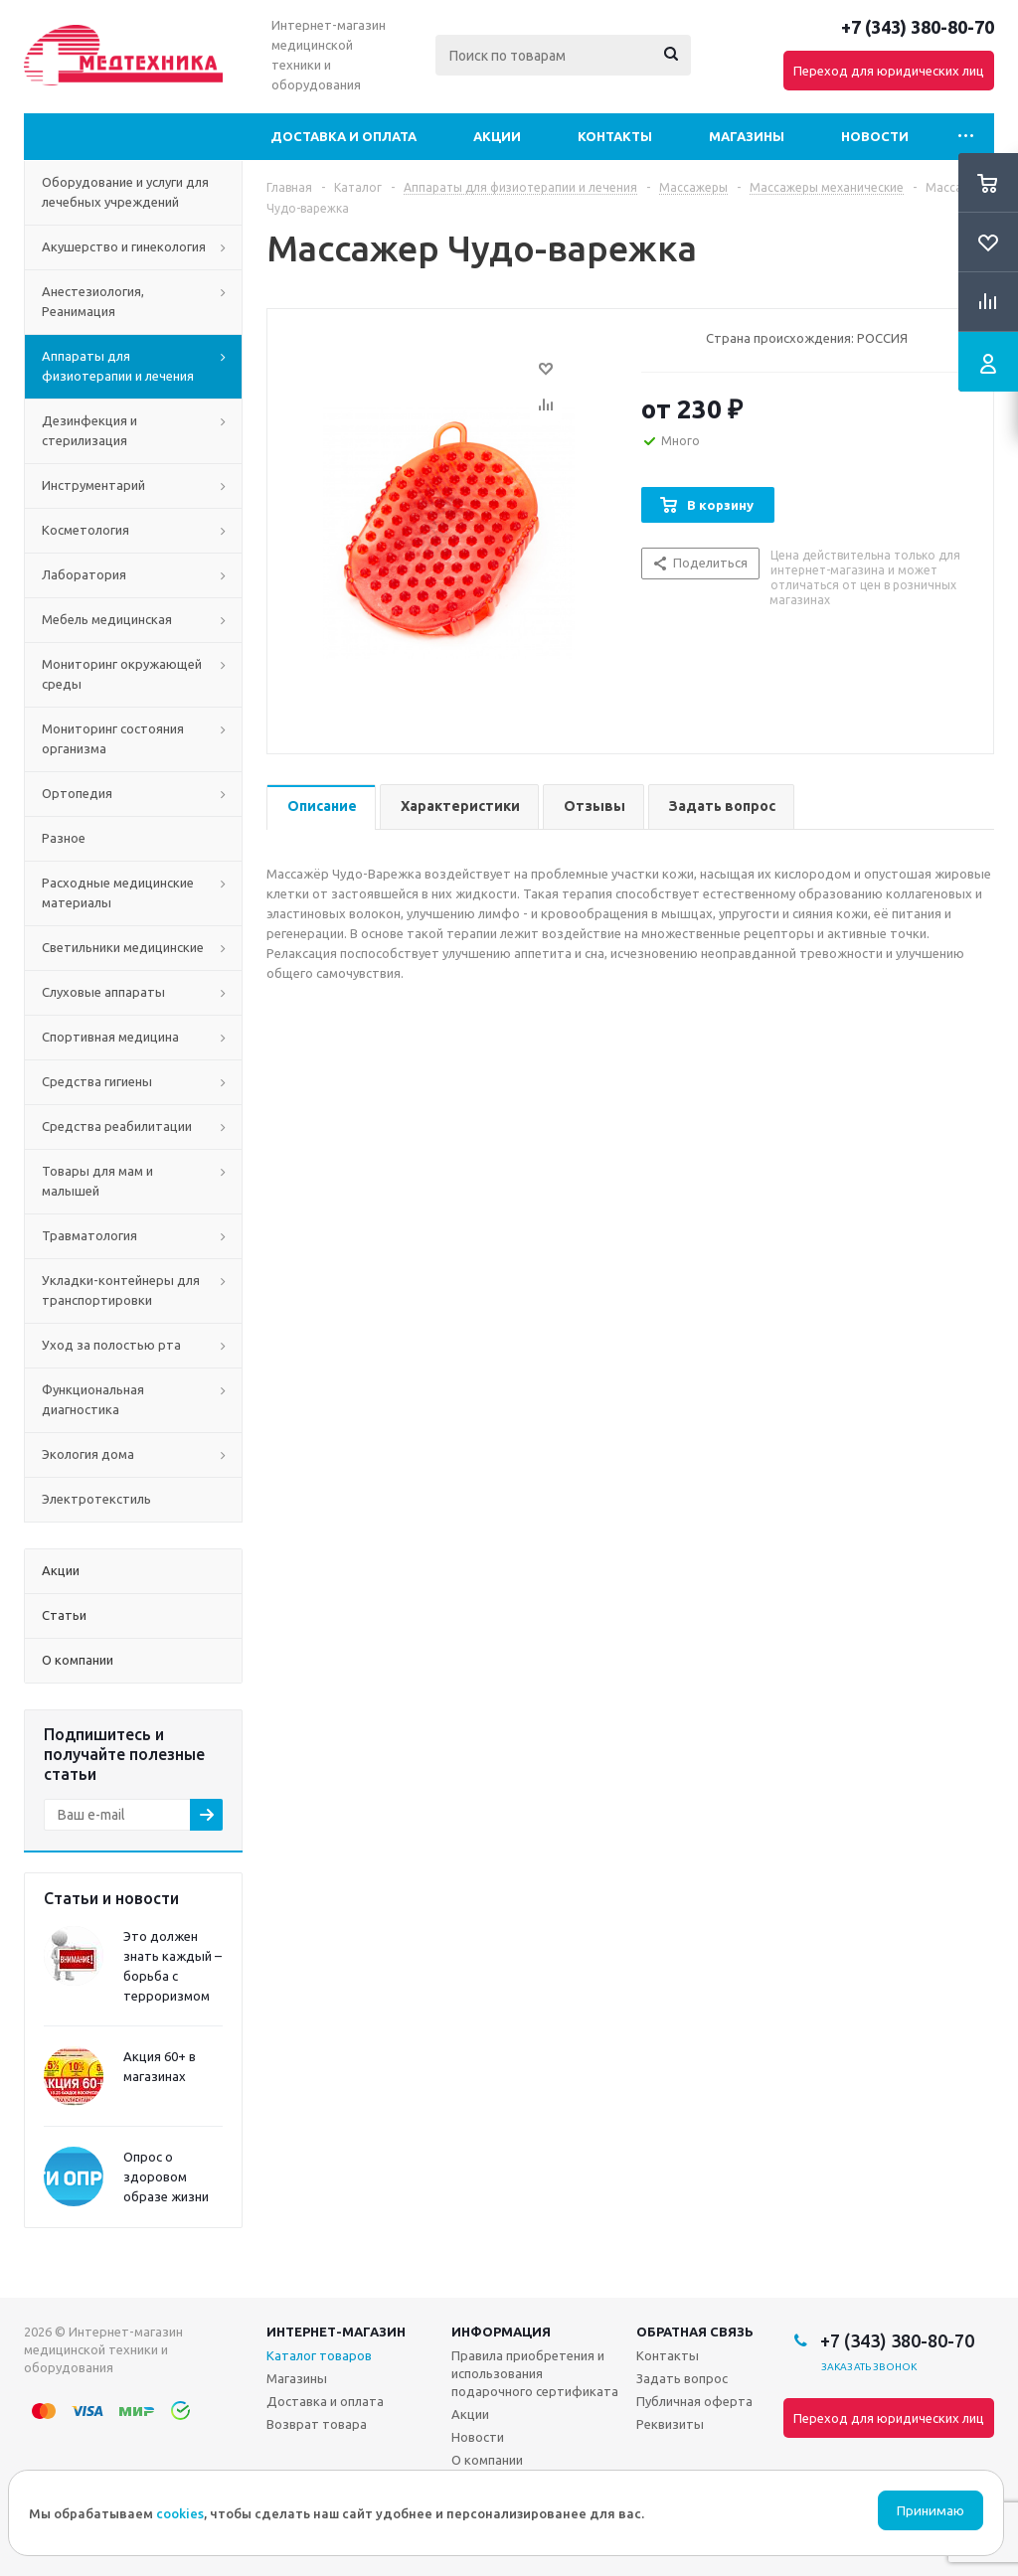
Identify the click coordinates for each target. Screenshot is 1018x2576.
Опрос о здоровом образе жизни (166, 2176)
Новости (875, 136)
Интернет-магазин (336, 2331)
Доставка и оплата (343, 136)
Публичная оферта (694, 2401)
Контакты (615, 136)
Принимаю (930, 2510)
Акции (497, 136)
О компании (487, 2460)
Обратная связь (695, 2331)
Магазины (746, 136)
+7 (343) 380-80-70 (917, 27)
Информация (501, 2331)
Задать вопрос (682, 2378)
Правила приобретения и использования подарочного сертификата (534, 2373)
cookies (180, 2513)
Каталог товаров (319, 2355)
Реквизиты (670, 2424)
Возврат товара (316, 2424)
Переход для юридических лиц (888, 71)
